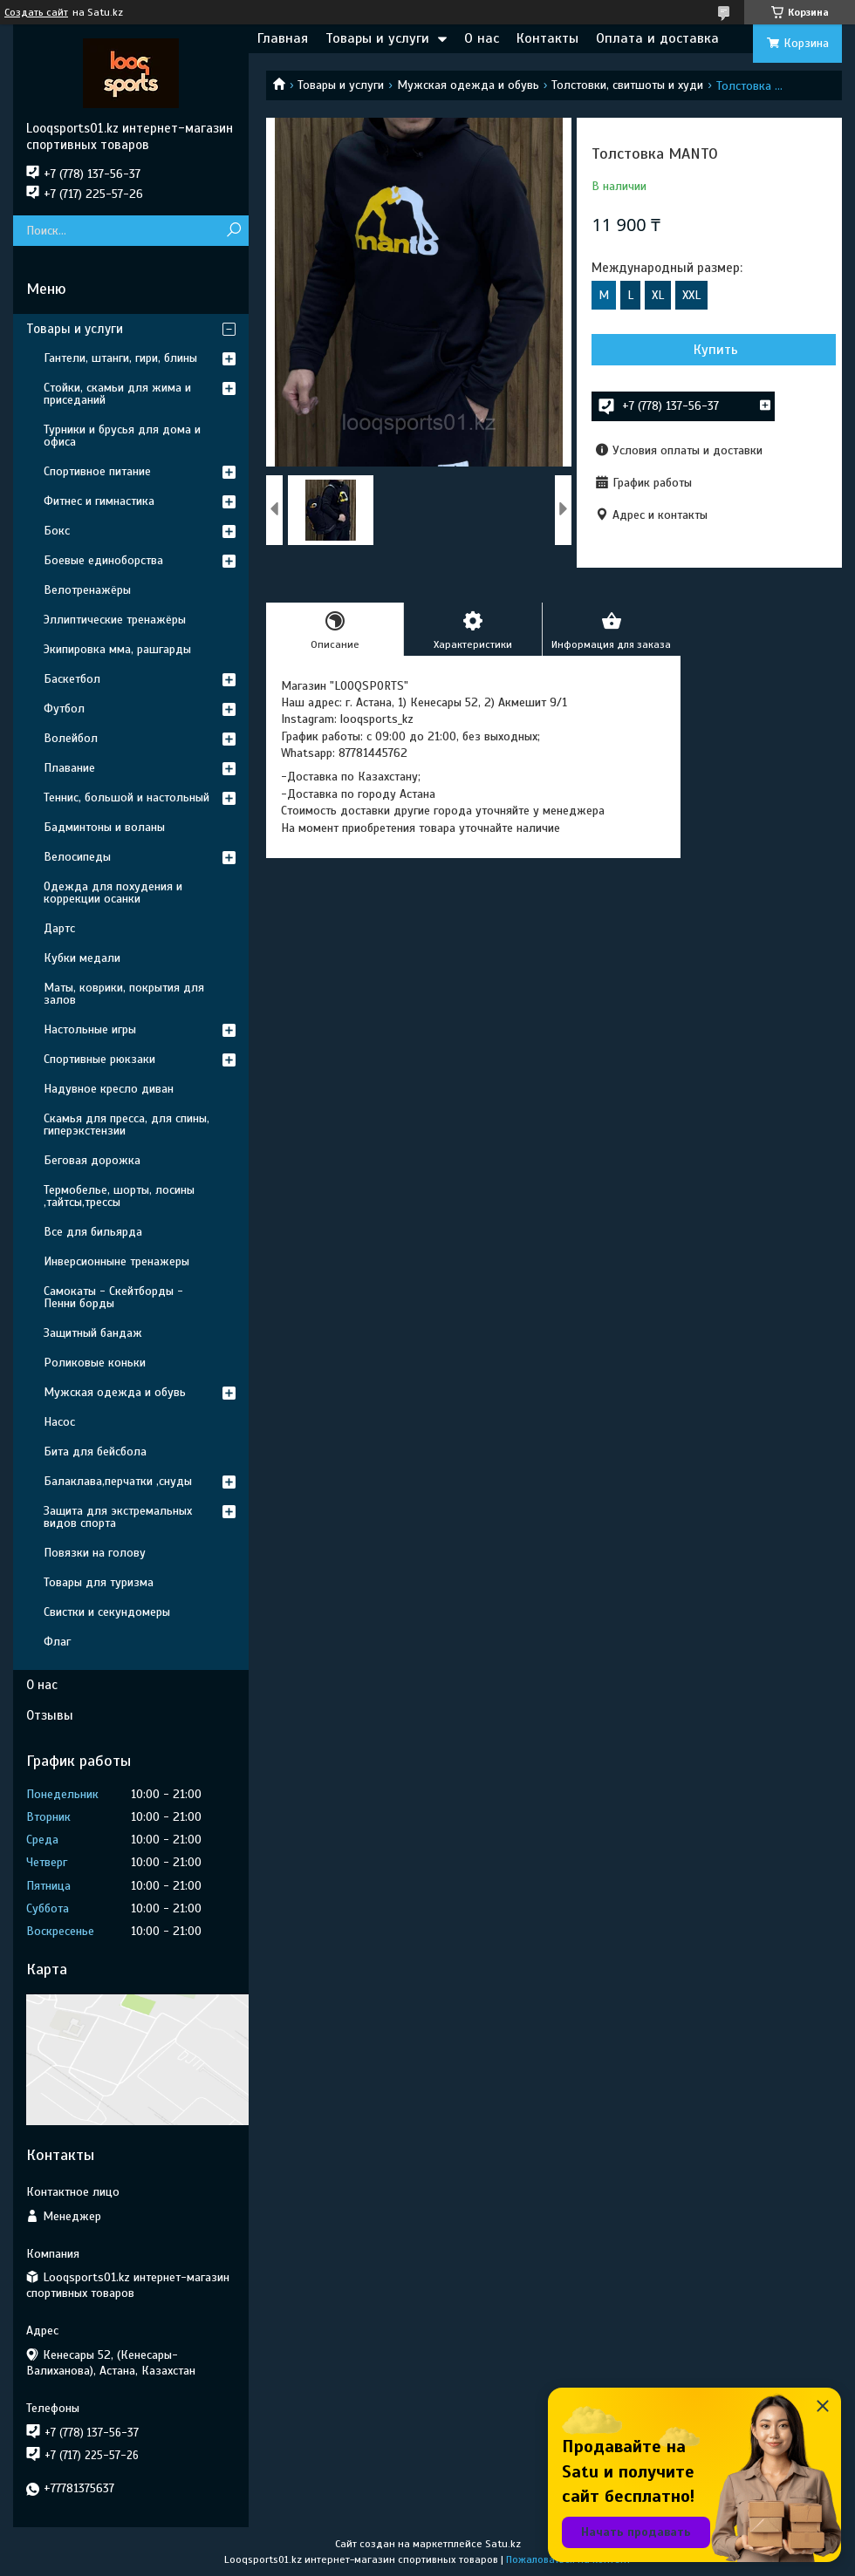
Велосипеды (77, 856)
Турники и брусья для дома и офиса (122, 435)
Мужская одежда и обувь (468, 85)
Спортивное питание (97, 471)
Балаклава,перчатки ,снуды (118, 1481)
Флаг (57, 1641)
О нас (481, 38)
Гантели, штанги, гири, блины (120, 358)
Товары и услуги (377, 38)
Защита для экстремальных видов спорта (118, 1516)
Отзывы (49, 1715)
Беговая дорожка (92, 1160)
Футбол (64, 708)
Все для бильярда (93, 1231)
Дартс (59, 928)
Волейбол (71, 738)
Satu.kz (503, 2544)
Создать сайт (36, 12)
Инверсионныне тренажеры (116, 1261)
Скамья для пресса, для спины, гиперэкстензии (126, 1124)
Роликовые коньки (95, 1362)
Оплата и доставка (657, 38)
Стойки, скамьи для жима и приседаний (117, 393)
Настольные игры (90, 1029)
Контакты (547, 38)
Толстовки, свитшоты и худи (627, 85)
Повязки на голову (95, 1552)
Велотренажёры (87, 590)
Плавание (69, 767)
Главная (282, 38)
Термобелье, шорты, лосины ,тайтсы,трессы (119, 1196)
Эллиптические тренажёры (115, 619)
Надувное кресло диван (109, 1088)
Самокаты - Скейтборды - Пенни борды (113, 1297)
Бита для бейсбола (95, 1451)
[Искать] (233, 230)
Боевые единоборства (103, 560)
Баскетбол (72, 678)
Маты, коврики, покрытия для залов (124, 993)
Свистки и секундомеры (107, 1612)
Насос (59, 1421)
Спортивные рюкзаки (99, 1059)
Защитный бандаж (93, 1332)
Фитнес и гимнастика (99, 501)
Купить (716, 349)
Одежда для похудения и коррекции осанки (113, 892)
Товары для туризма (99, 1582)
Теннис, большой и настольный (126, 797)
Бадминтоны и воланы (104, 827)
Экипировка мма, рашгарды (117, 649)
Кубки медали (82, 958)
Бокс (57, 530)
